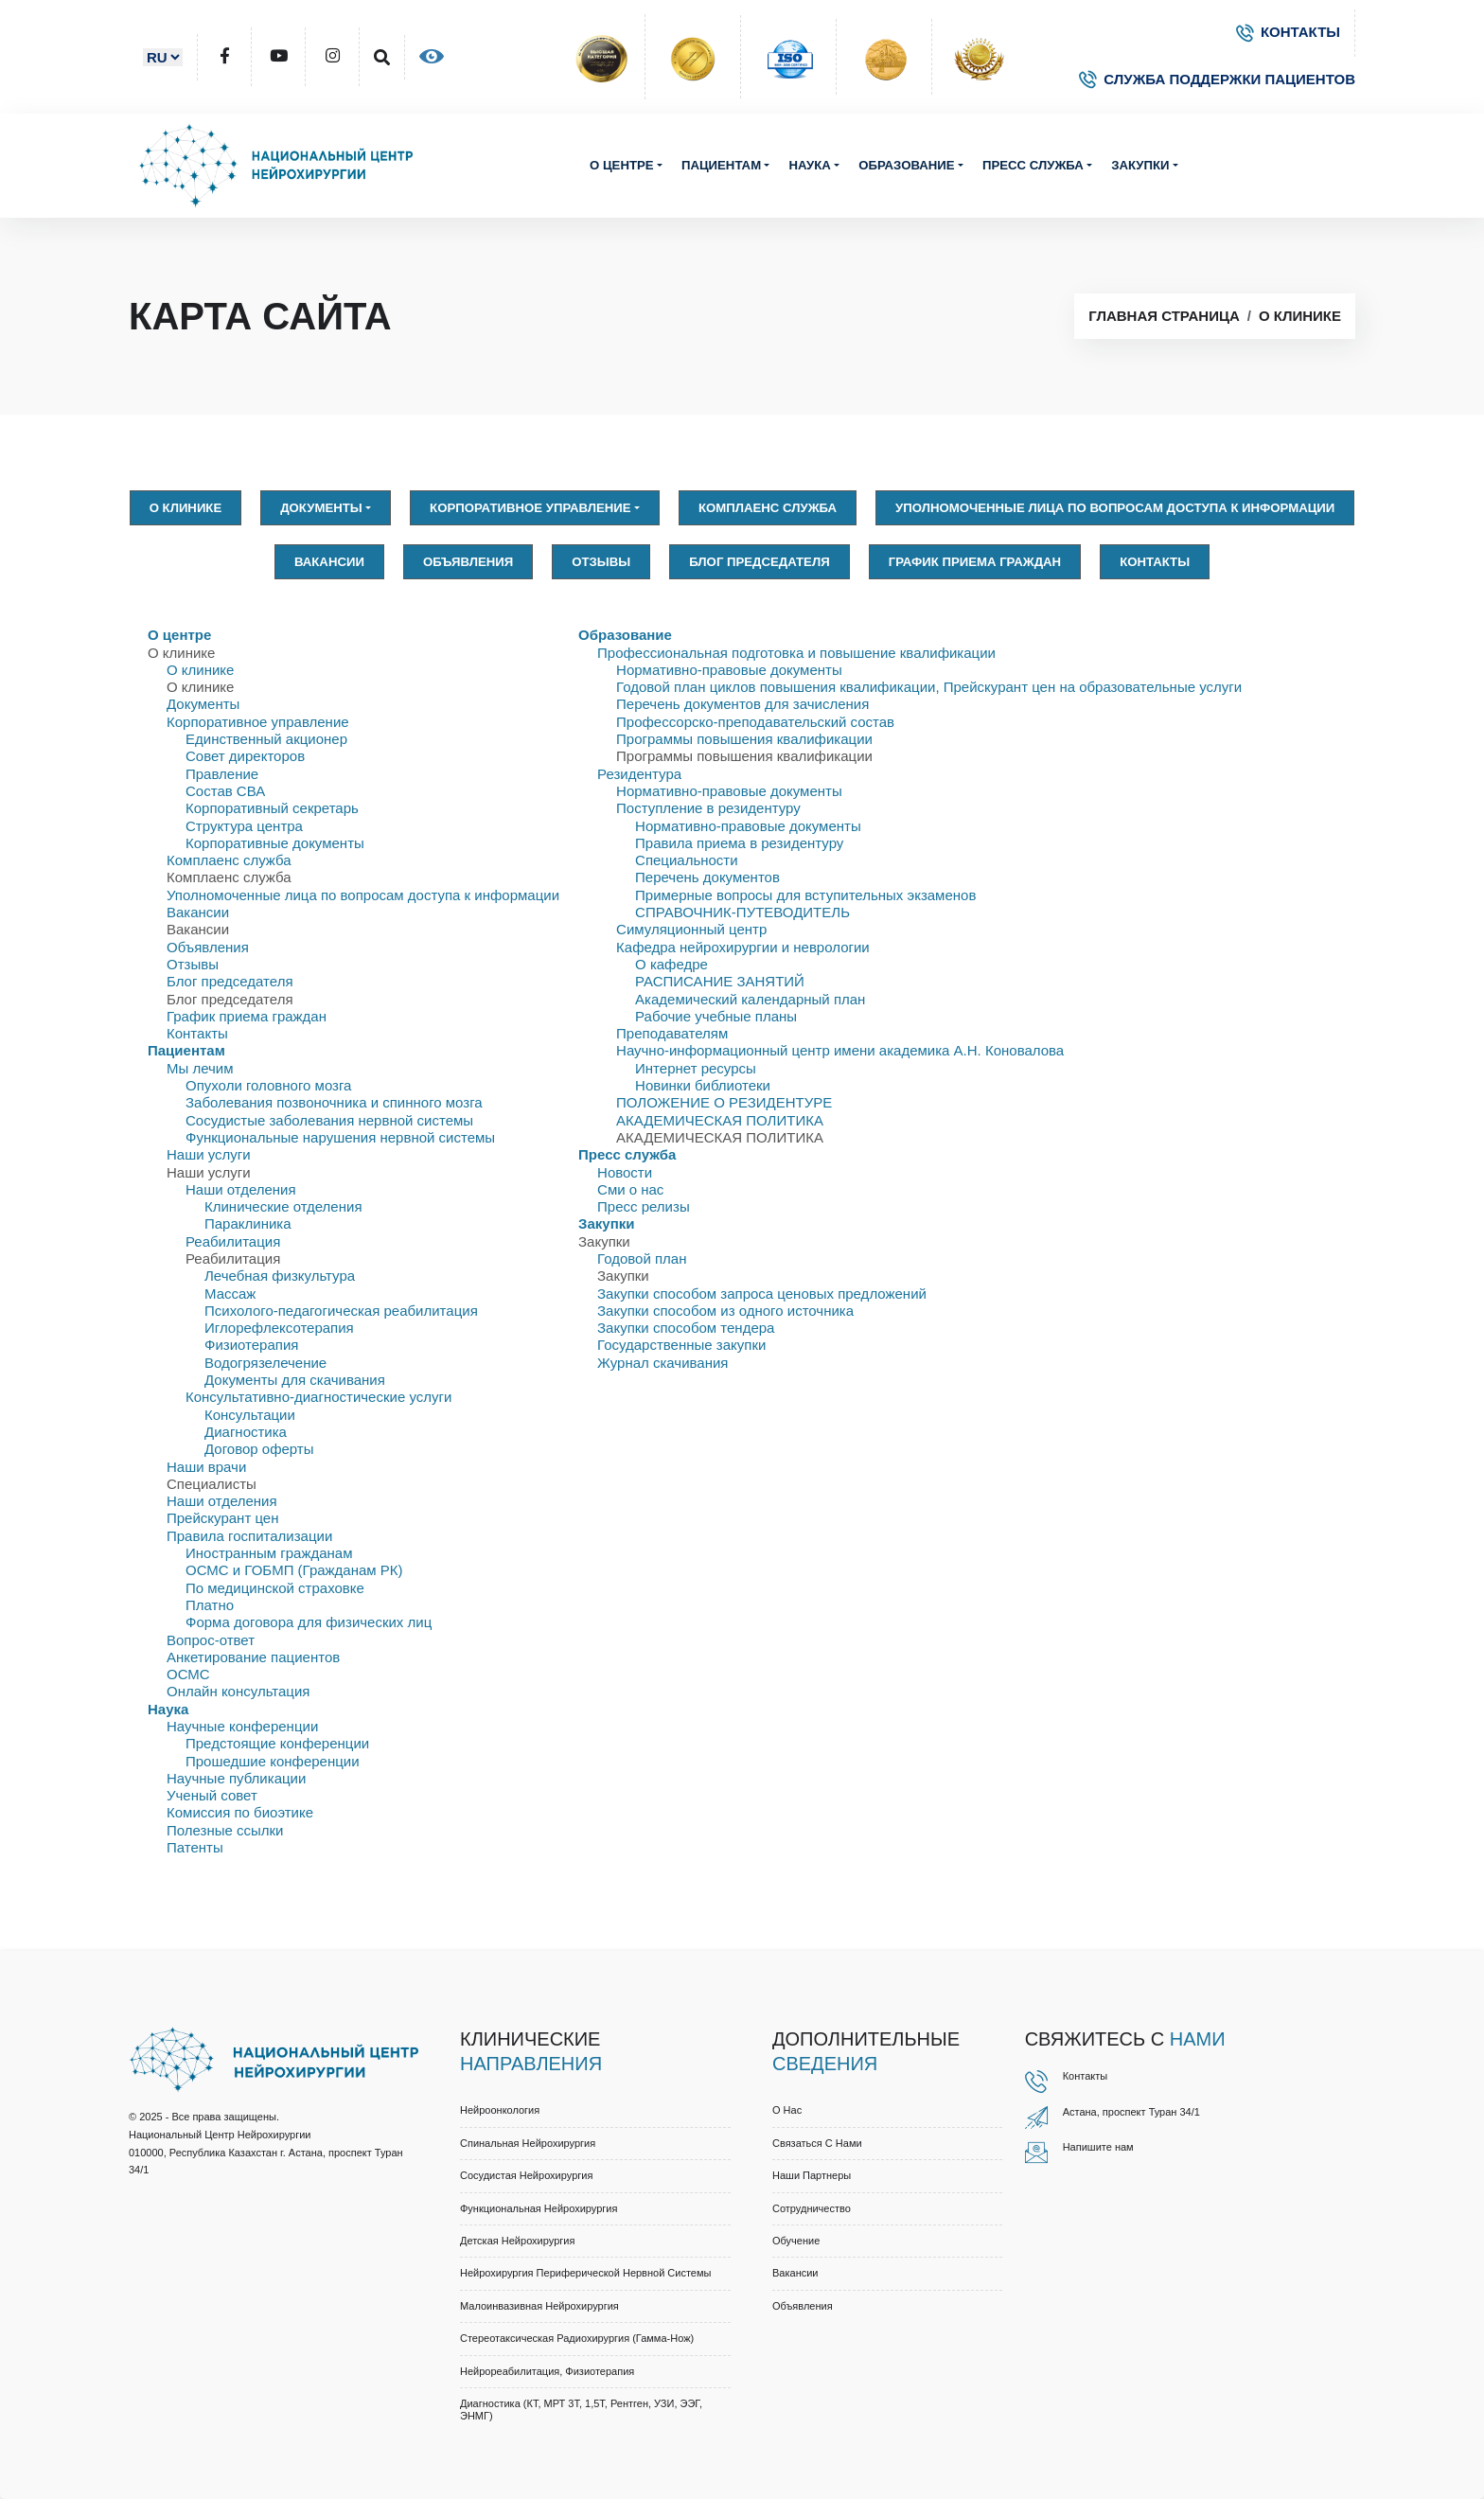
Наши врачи (206, 1467)
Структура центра (244, 826)
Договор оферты (259, 1449)
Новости (624, 1172)
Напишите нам (1098, 2147)
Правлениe (222, 774)
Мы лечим (200, 1068)
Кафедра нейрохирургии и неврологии (743, 947)
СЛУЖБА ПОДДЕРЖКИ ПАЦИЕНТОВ (1217, 79)
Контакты (1155, 562)
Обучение (796, 2240)
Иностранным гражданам (269, 1553)
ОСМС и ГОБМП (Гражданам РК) (294, 1570)
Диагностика (245, 1432)
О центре (622, 165)
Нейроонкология (499, 2110)
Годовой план (641, 1258)
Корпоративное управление (530, 508)
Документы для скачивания (294, 1380)
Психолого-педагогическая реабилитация (341, 1311)
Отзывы (601, 562)
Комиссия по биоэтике (240, 1812)
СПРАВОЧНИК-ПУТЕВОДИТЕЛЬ (742, 912)
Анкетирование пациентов (253, 1657)
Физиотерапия (251, 1345)
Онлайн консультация (238, 1691)
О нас (787, 2110)
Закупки (1140, 165)
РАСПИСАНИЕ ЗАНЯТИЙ (719, 981)
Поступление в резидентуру (708, 808)
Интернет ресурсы (695, 1068)
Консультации (249, 1415)
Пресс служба (1033, 165)
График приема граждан (975, 562)
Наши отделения (241, 1189)
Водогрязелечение (265, 1363)
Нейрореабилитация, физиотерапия (547, 2371)
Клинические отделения (283, 1206)
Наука (809, 165)
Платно (210, 1605)
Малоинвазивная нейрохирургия (539, 2306)
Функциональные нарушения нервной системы (340, 1137)
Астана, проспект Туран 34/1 (1131, 2112)
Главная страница (1163, 316)
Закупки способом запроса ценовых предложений (762, 1293)
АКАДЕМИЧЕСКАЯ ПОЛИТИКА (719, 1120)
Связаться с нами (817, 2143)
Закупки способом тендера (685, 1328)
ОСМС (188, 1674)
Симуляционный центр (691, 929)
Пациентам (721, 165)
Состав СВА (225, 791)
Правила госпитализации (249, 1536)
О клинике (1300, 316)
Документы (321, 508)
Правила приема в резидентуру (739, 843)
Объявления (468, 562)
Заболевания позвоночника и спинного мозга (334, 1102)
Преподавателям (672, 1033)
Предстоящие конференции (277, 1743)
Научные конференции (242, 1726)
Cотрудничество (811, 2208)
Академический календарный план (750, 999)
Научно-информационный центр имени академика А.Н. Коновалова (840, 1050)
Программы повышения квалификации (744, 739)
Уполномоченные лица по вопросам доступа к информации (1114, 508)
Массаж (230, 1293)
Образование (906, 165)
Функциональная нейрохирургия (538, 2208)
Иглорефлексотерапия (279, 1328)
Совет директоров (245, 756)
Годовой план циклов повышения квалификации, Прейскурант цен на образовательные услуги (929, 687)
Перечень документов (707, 877)
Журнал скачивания (662, 1363)
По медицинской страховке (275, 1588)
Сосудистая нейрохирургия (526, 2175)
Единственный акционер (266, 739)
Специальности (686, 860)
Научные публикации (236, 1778)
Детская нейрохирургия (517, 2240)
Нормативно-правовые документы (729, 670)
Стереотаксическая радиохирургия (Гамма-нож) (577, 2338)
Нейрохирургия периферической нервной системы (585, 2272)
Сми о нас (630, 1189)
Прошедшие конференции (273, 1761)
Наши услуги (209, 1154)
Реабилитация (233, 1241)
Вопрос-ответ (211, 1640)
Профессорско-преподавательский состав (755, 722)
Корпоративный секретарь (272, 808)
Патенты (195, 1847)
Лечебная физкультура (279, 1275)
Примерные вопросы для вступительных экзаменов (805, 895)
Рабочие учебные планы (716, 1016)
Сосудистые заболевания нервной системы (329, 1120)
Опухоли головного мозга (268, 1085)
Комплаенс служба (767, 508)
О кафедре (671, 964)
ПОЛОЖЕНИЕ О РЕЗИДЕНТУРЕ (724, 1102)
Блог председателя (759, 562)
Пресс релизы (643, 1206)
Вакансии (329, 562)
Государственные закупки (681, 1345)
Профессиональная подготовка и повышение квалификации (796, 653)
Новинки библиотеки (702, 1085)
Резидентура (639, 774)
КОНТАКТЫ (1288, 32)
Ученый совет (212, 1795)
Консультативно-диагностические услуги (318, 1397)
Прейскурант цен (222, 1518)
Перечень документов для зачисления (742, 704)
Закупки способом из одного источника (725, 1311)
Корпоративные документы (275, 843)
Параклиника (248, 1223)
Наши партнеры (811, 2175)
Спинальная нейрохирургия (527, 2143)
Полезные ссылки (225, 1830)
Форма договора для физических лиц (309, 1622)
